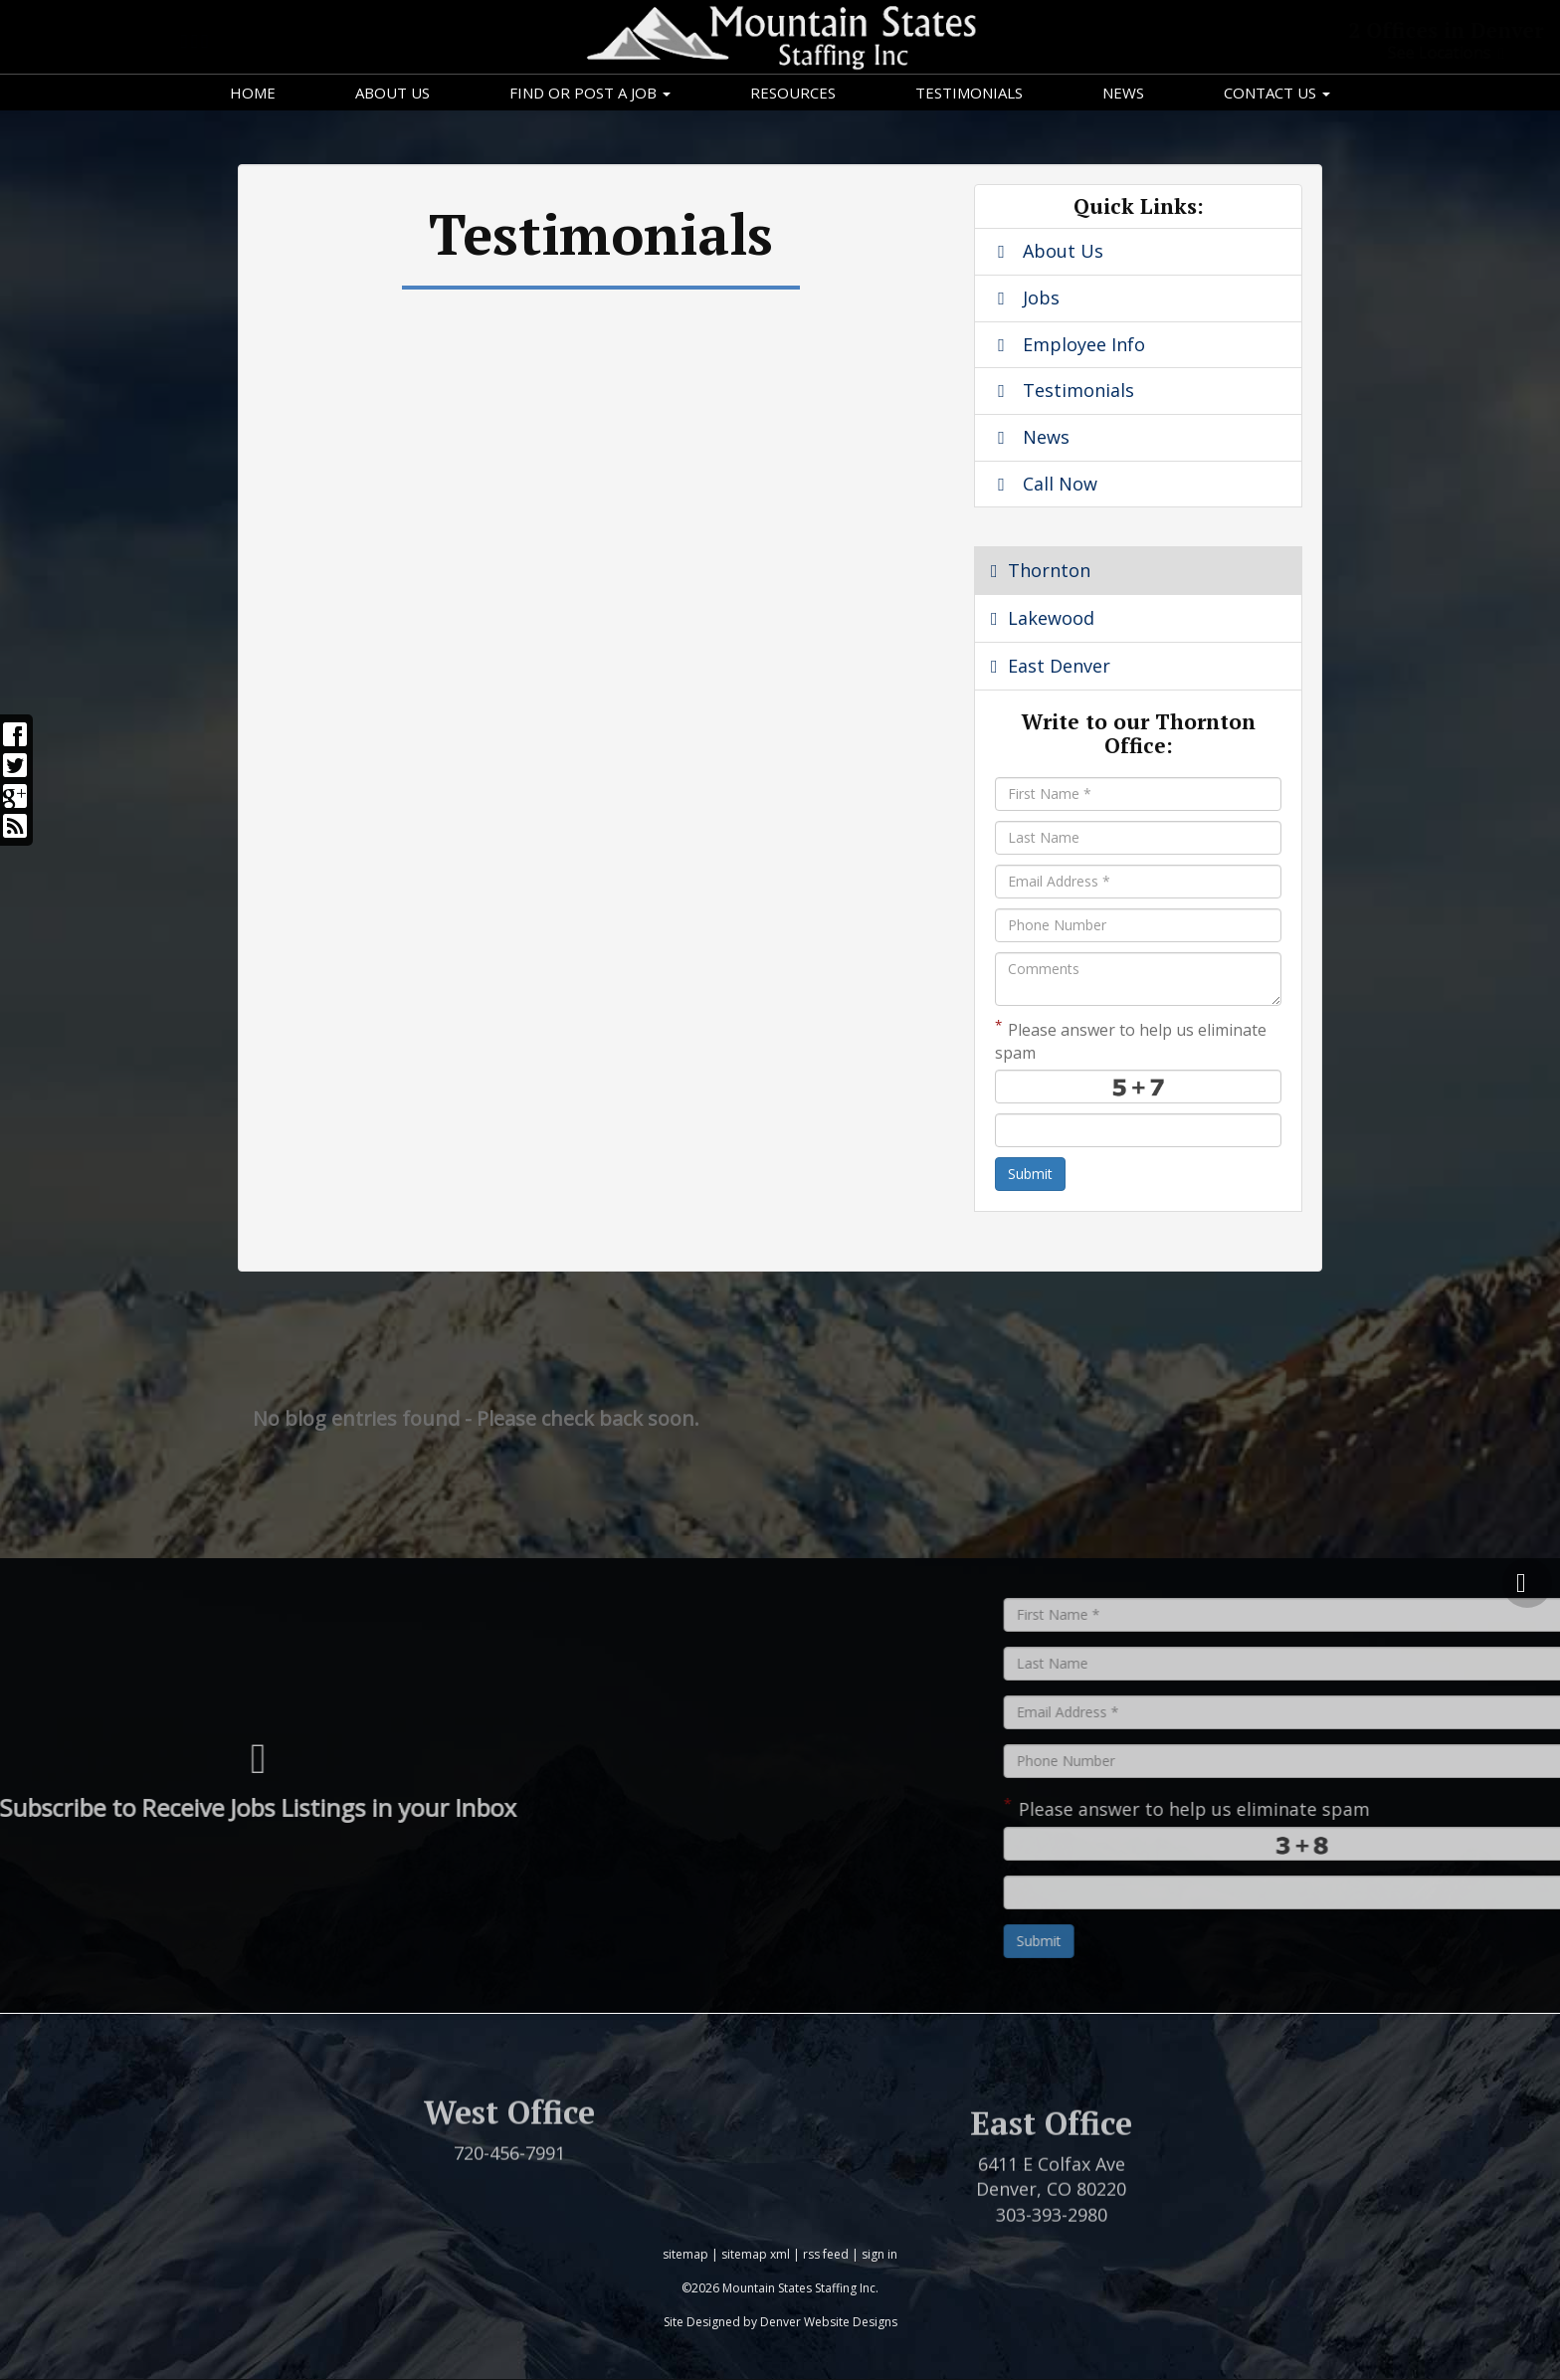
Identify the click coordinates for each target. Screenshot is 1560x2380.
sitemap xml (755, 2254)
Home (253, 92)
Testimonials (969, 92)
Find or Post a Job (590, 92)
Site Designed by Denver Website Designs (780, 2321)
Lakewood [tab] (1042, 618)
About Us (392, 92)
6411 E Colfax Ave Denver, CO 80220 (1051, 2228)
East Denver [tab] (1050, 666)
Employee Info (1067, 344)
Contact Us (1277, 92)
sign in (879, 2254)
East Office (1051, 2175)
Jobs (1025, 297)
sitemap (685, 2254)
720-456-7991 (509, 2187)
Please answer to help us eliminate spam (1131, 1040)
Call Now (1043, 484)
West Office (509, 2146)
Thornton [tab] (1040, 570)
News (1123, 92)
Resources (793, 92)
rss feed (826, 2254)
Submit (1030, 1173)
